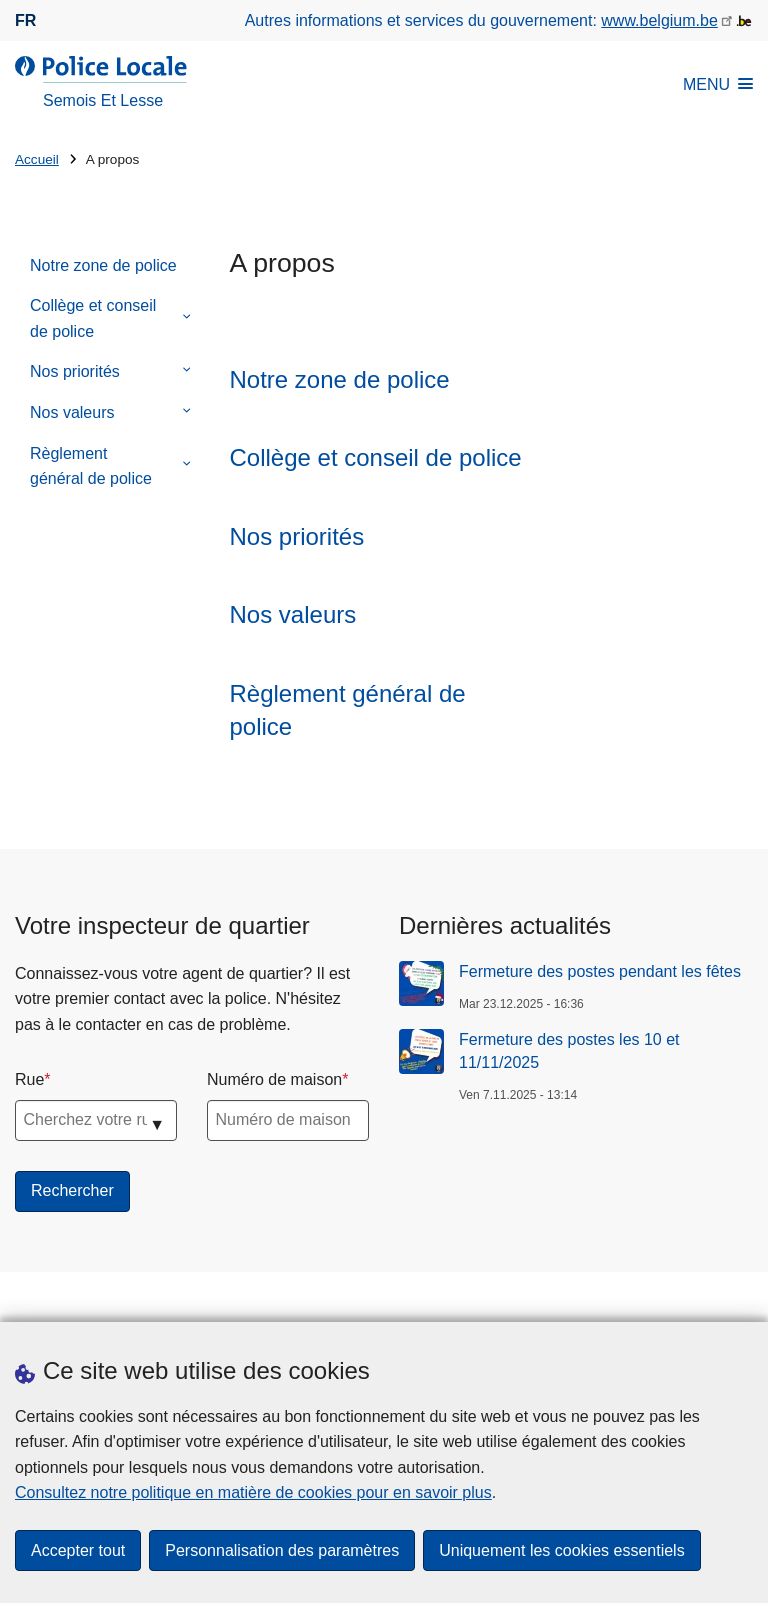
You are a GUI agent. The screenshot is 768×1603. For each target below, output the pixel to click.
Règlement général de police (91, 466)
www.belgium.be (659, 20)
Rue (29, 1079)
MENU (718, 84)
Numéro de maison (274, 1079)
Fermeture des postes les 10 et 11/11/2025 (569, 1050)
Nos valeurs (72, 412)
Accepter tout (78, 1550)
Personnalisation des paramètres (282, 1550)
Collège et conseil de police (93, 318)
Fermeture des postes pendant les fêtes (600, 971)
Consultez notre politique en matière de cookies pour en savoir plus (253, 1492)
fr (25, 20)
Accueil (37, 159)
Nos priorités (75, 371)
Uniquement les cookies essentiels (561, 1550)
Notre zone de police (103, 265)
